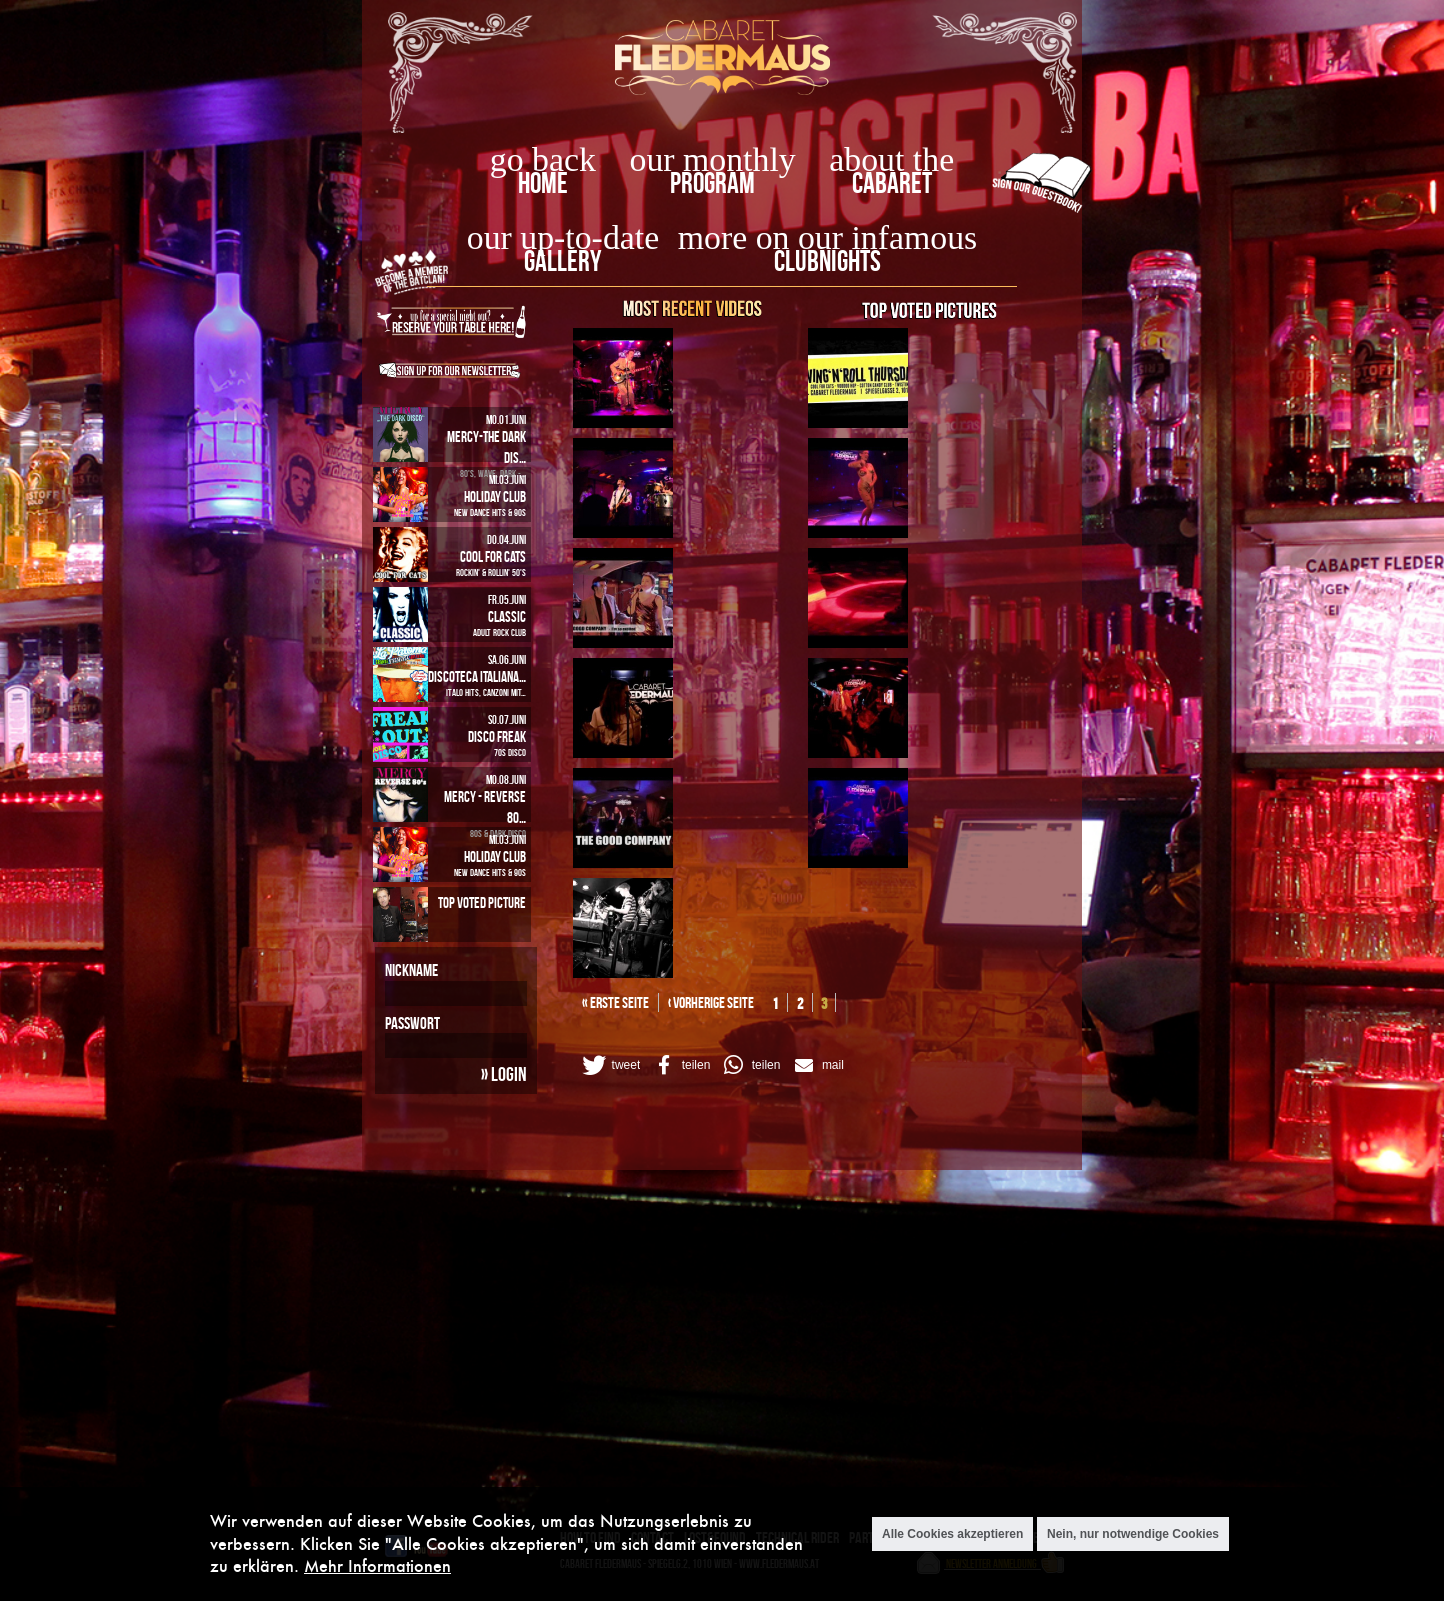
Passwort (412, 1023)
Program (712, 182)
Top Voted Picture (482, 902)
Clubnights (827, 260)
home (543, 182)
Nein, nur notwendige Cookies (1133, 1534)
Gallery (562, 260)
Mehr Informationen (377, 1565)
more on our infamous (827, 237)
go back (543, 159)
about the (891, 159)
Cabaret (892, 182)
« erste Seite (615, 1002)
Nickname (411, 970)
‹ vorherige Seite (711, 1002)
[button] (610, 1065)
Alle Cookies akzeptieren (952, 1534)
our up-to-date (563, 237)
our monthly (713, 159)
